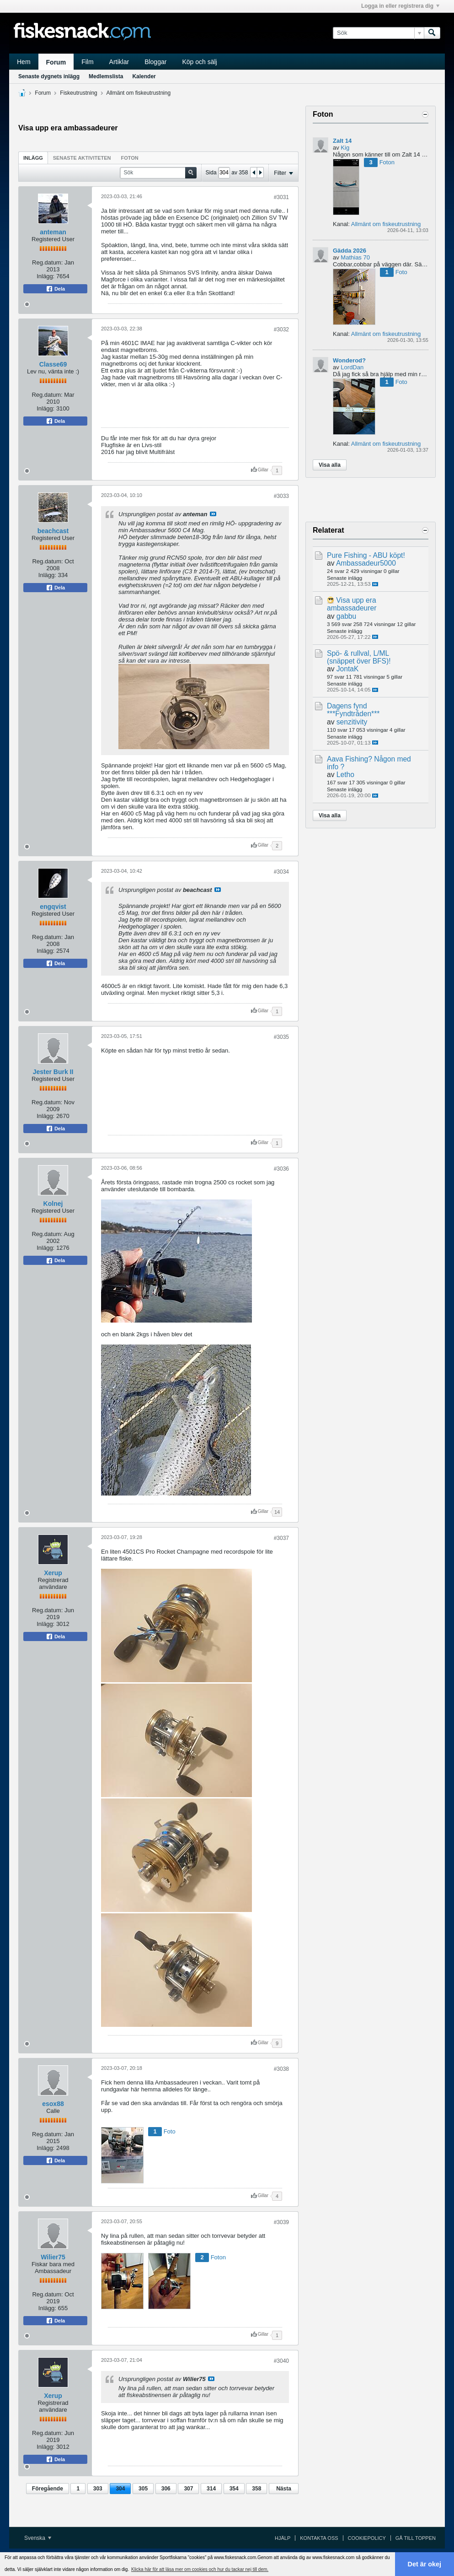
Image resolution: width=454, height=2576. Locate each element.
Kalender (143, 76)
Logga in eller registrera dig (400, 6)
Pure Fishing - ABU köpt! (366, 555)
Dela (55, 288)
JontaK (347, 669)
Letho (345, 774)
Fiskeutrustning (78, 93)
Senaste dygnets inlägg (49, 76)
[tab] (33, 157)
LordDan (352, 367)
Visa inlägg (213, 514)
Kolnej (53, 1203)
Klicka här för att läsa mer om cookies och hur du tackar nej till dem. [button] (199, 2569)
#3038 (281, 2069)
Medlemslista (106, 76)
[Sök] (378, 33)
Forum (56, 62)
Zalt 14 (342, 140)
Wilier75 (53, 2257)
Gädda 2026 (349, 250)
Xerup (53, 1573)
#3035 (281, 1037)
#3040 (281, 2361)
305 (143, 2488)
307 (188, 2488)
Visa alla (330, 465)
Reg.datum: (47, 262)
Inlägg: (45, 276)
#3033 (281, 496)
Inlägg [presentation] (33, 158)
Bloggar (155, 61)
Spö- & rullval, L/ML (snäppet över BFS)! (359, 657)
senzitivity (352, 722)
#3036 (281, 1169)
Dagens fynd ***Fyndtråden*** (353, 710)
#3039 (281, 2222)
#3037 (281, 1538)
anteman (53, 232)
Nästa (283, 2488)
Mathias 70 (355, 257)
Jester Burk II (53, 1071)
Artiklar (119, 61)
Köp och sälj (199, 61)
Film (87, 61)
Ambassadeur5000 (366, 563)
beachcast (53, 531)
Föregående (47, 2488)
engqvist (53, 906)
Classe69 (53, 364)
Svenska (37, 2538)
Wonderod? (349, 360)
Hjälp (282, 2538)
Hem (24, 61)
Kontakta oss (319, 2538)
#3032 (281, 329)
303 (97, 2488)
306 (166, 2488)
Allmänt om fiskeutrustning (138, 93)
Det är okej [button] (425, 2564)
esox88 (53, 2103)
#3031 (281, 197)
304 (120, 2488)
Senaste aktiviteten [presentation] (82, 158)
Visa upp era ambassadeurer (351, 604)
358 (256, 2488)
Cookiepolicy (367, 2538)
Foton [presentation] (130, 158)
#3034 (281, 872)
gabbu (346, 616)
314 (211, 2488)
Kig (345, 147)
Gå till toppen (415, 2538)
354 (234, 2488)
